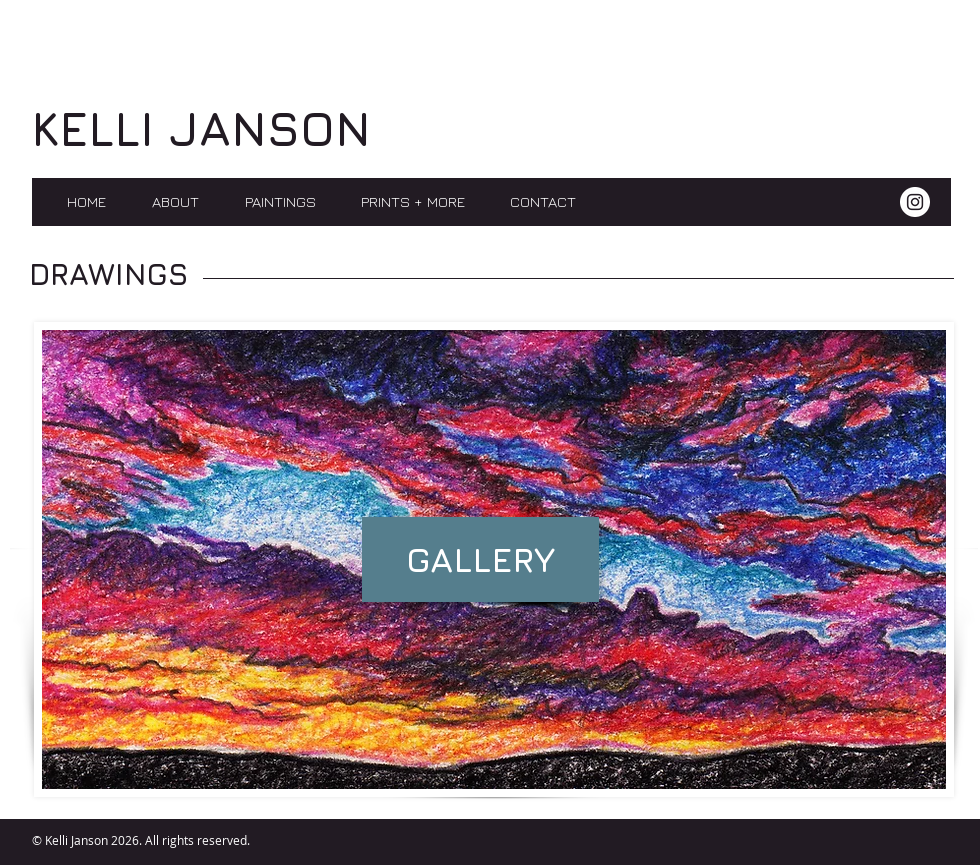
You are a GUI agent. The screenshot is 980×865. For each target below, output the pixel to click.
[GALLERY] (480, 559)
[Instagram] (915, 202)
